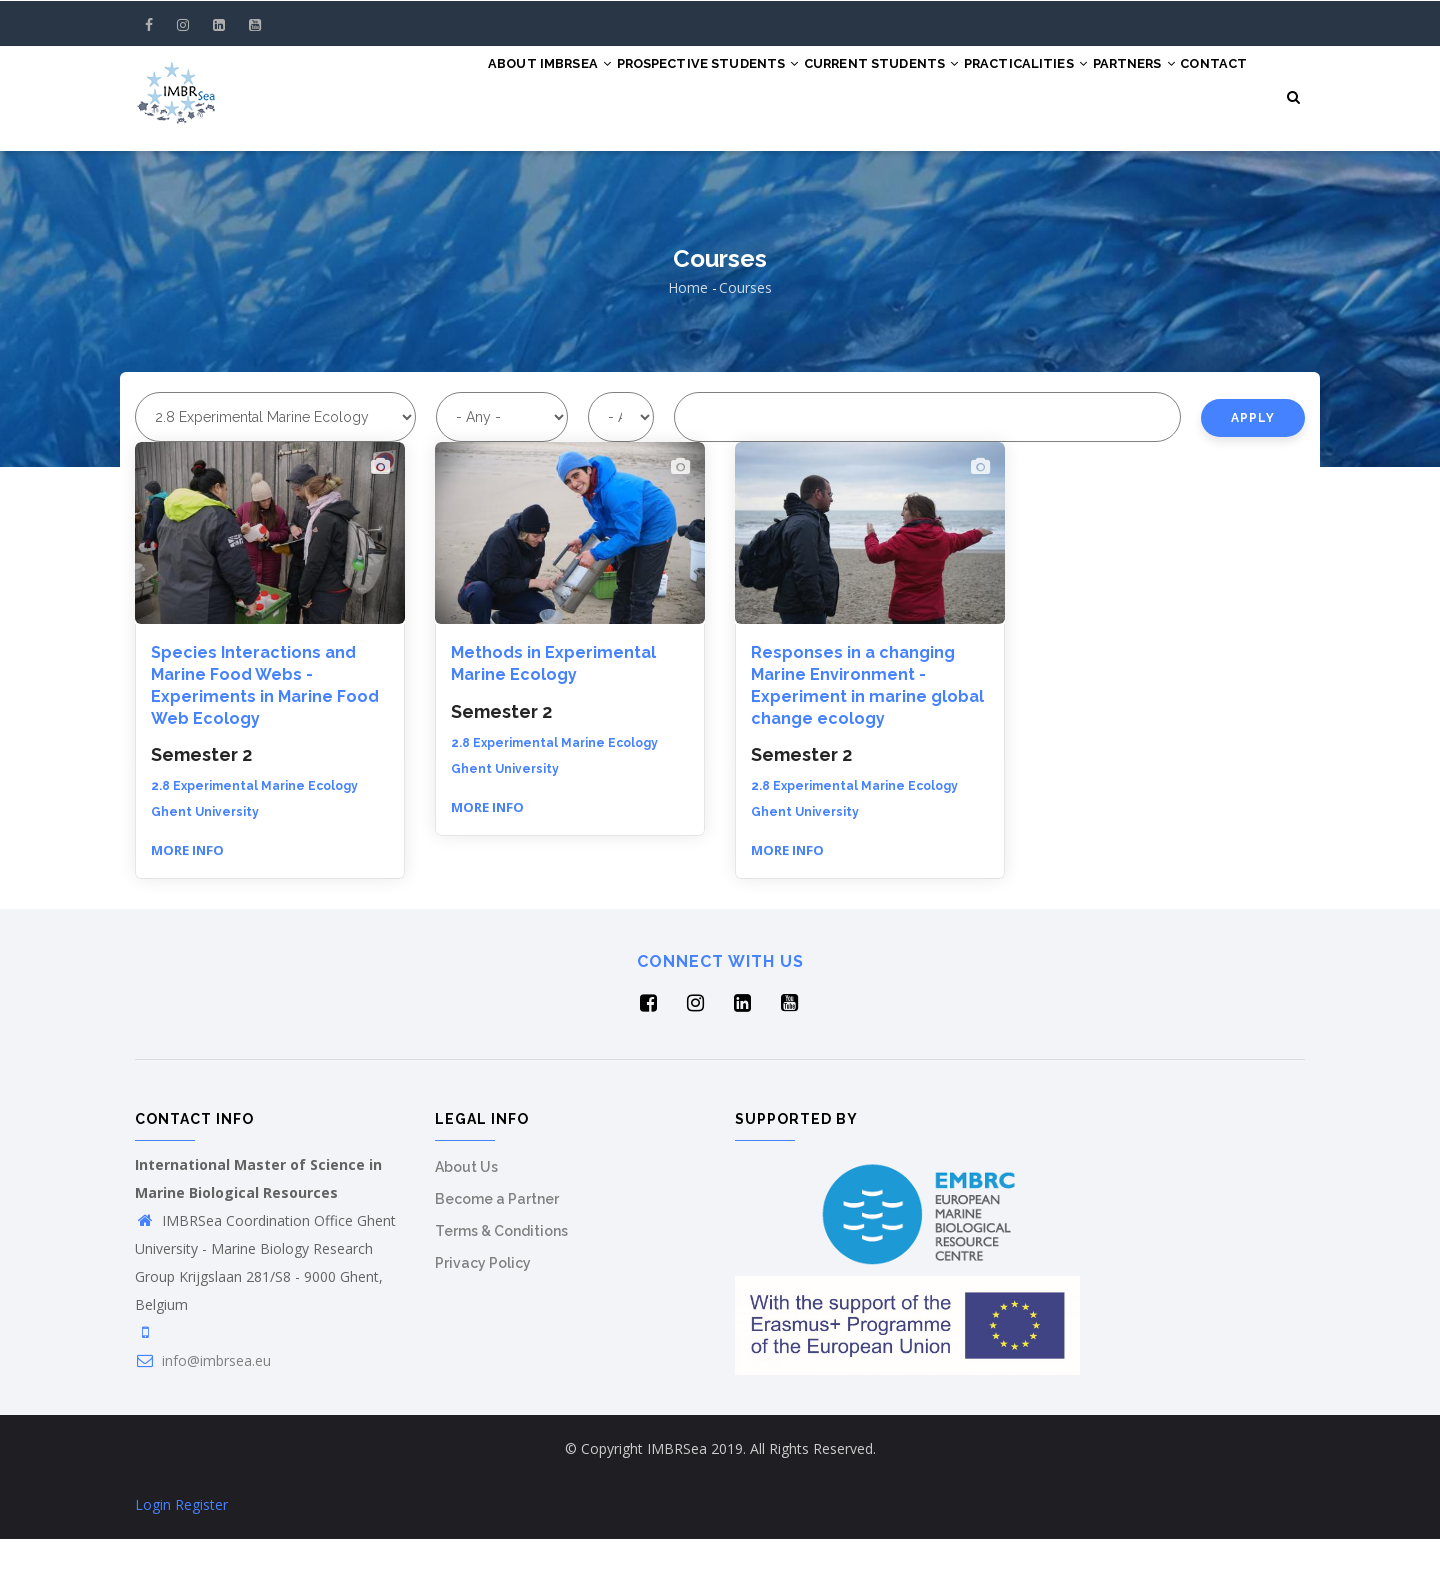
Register (201, 1546)
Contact (478, 156)
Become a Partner (497, 1241)
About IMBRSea (507, 82)
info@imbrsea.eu (203, 1402)
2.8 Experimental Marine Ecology (254, 828)
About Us (466, 1209)
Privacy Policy (483, 1305)
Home (688, 329)
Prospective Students (682, 82)
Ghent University (205, 854)
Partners (1158, 82)
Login (153, 1546)
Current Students (873, 82)
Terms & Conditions (501, 1273)
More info (187, 892)
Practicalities (1033, 82)
